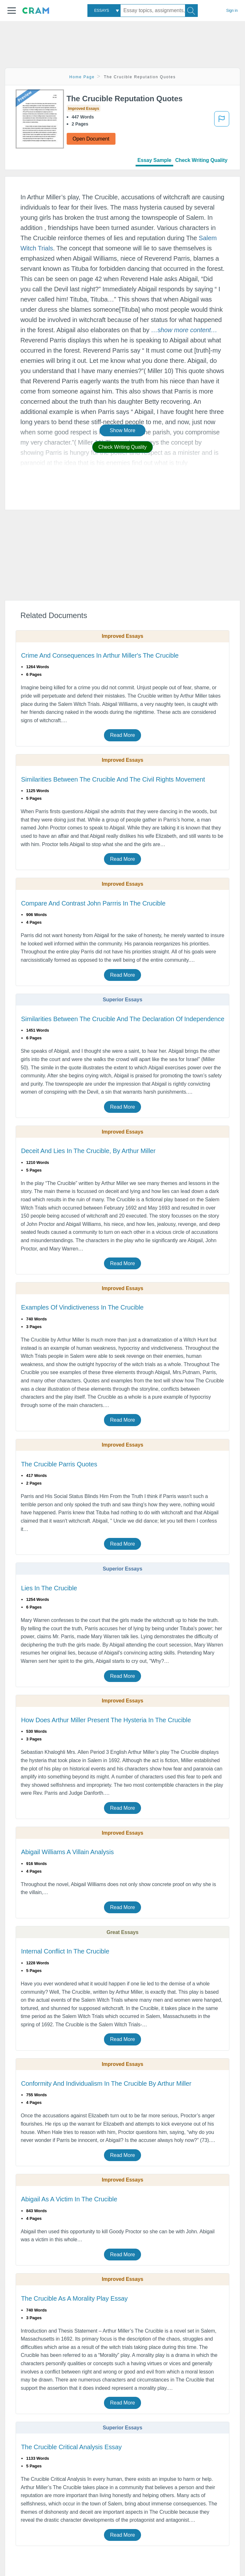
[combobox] (104, 10)
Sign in (232, 10)
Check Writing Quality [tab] (201, 160)
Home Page (82, 77)
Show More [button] (122, 430)
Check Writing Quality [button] (122, 447)
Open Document (91, 138)
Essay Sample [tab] (154, 160)
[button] (11, 11)
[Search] (191, 10)
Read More (122, 735)
